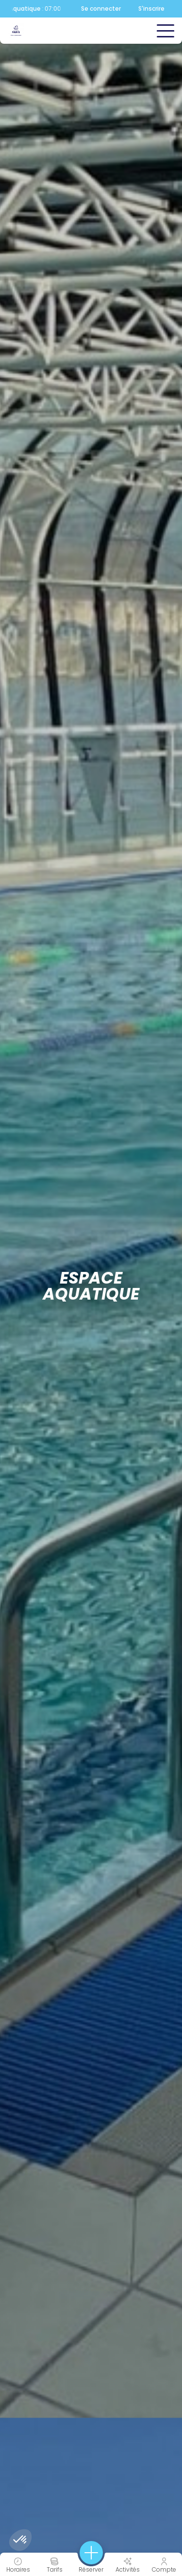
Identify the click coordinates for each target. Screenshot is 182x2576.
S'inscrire (151, 8)
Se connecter (101, 9)
